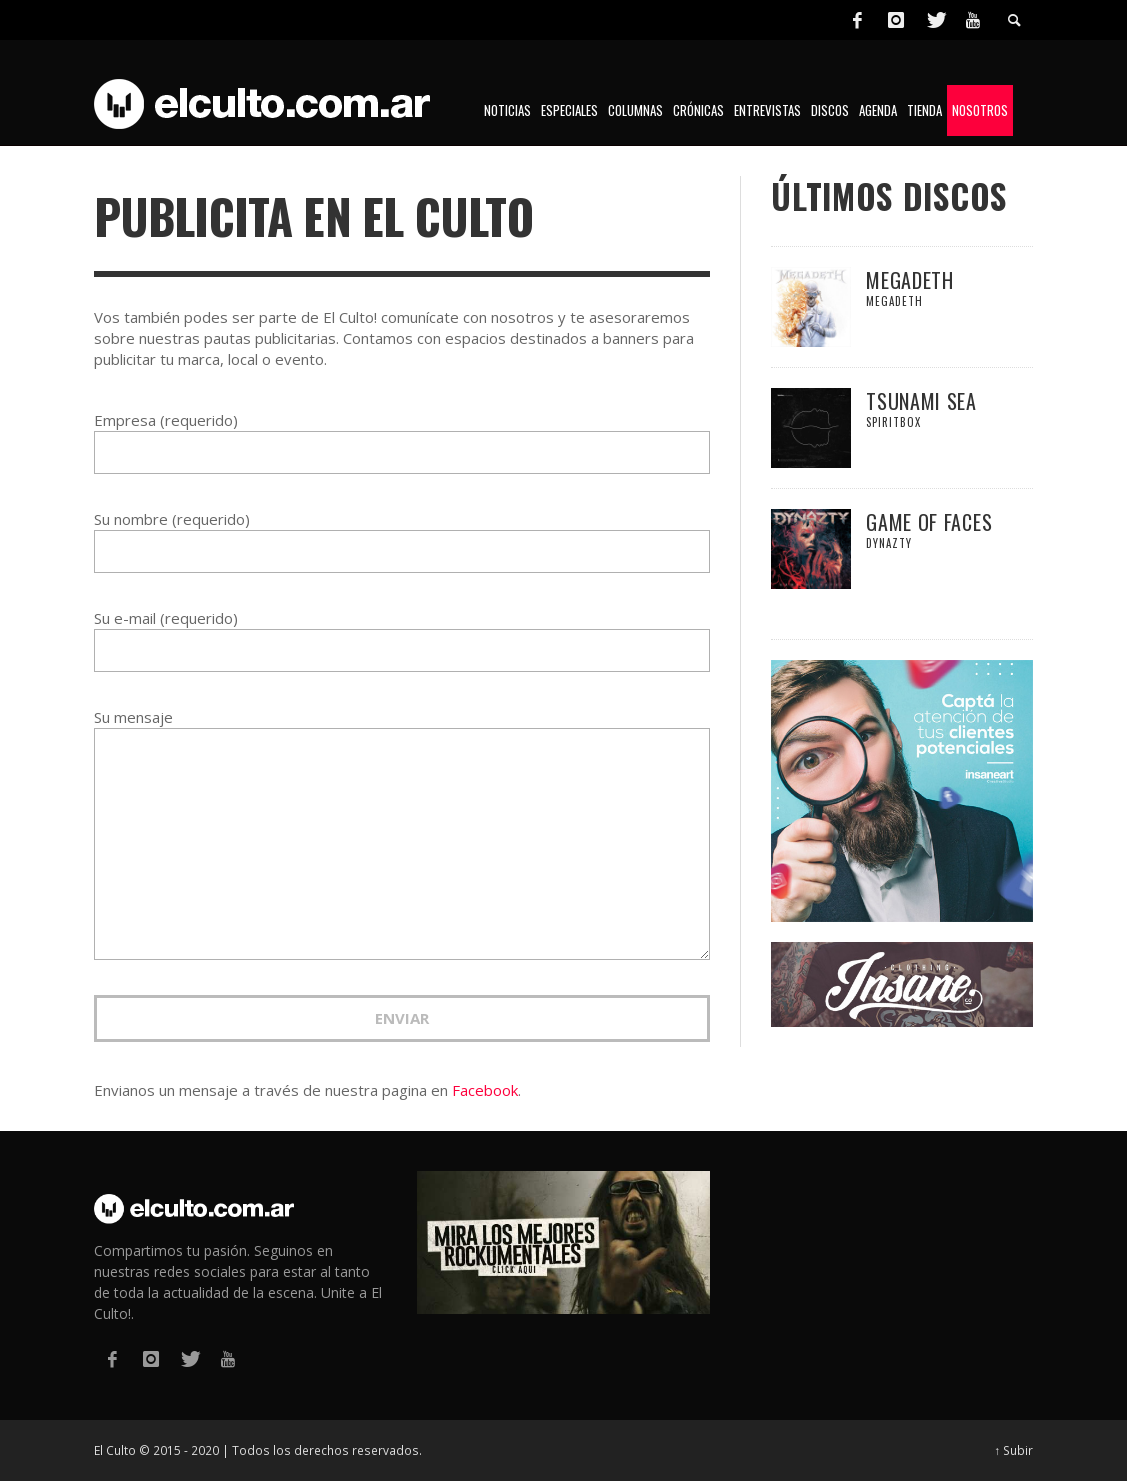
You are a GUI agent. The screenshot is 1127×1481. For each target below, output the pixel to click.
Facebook (485, 1090)
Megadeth (910, 280)
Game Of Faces (929, 522)
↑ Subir (1014, 1450)
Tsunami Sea (921, 401)
